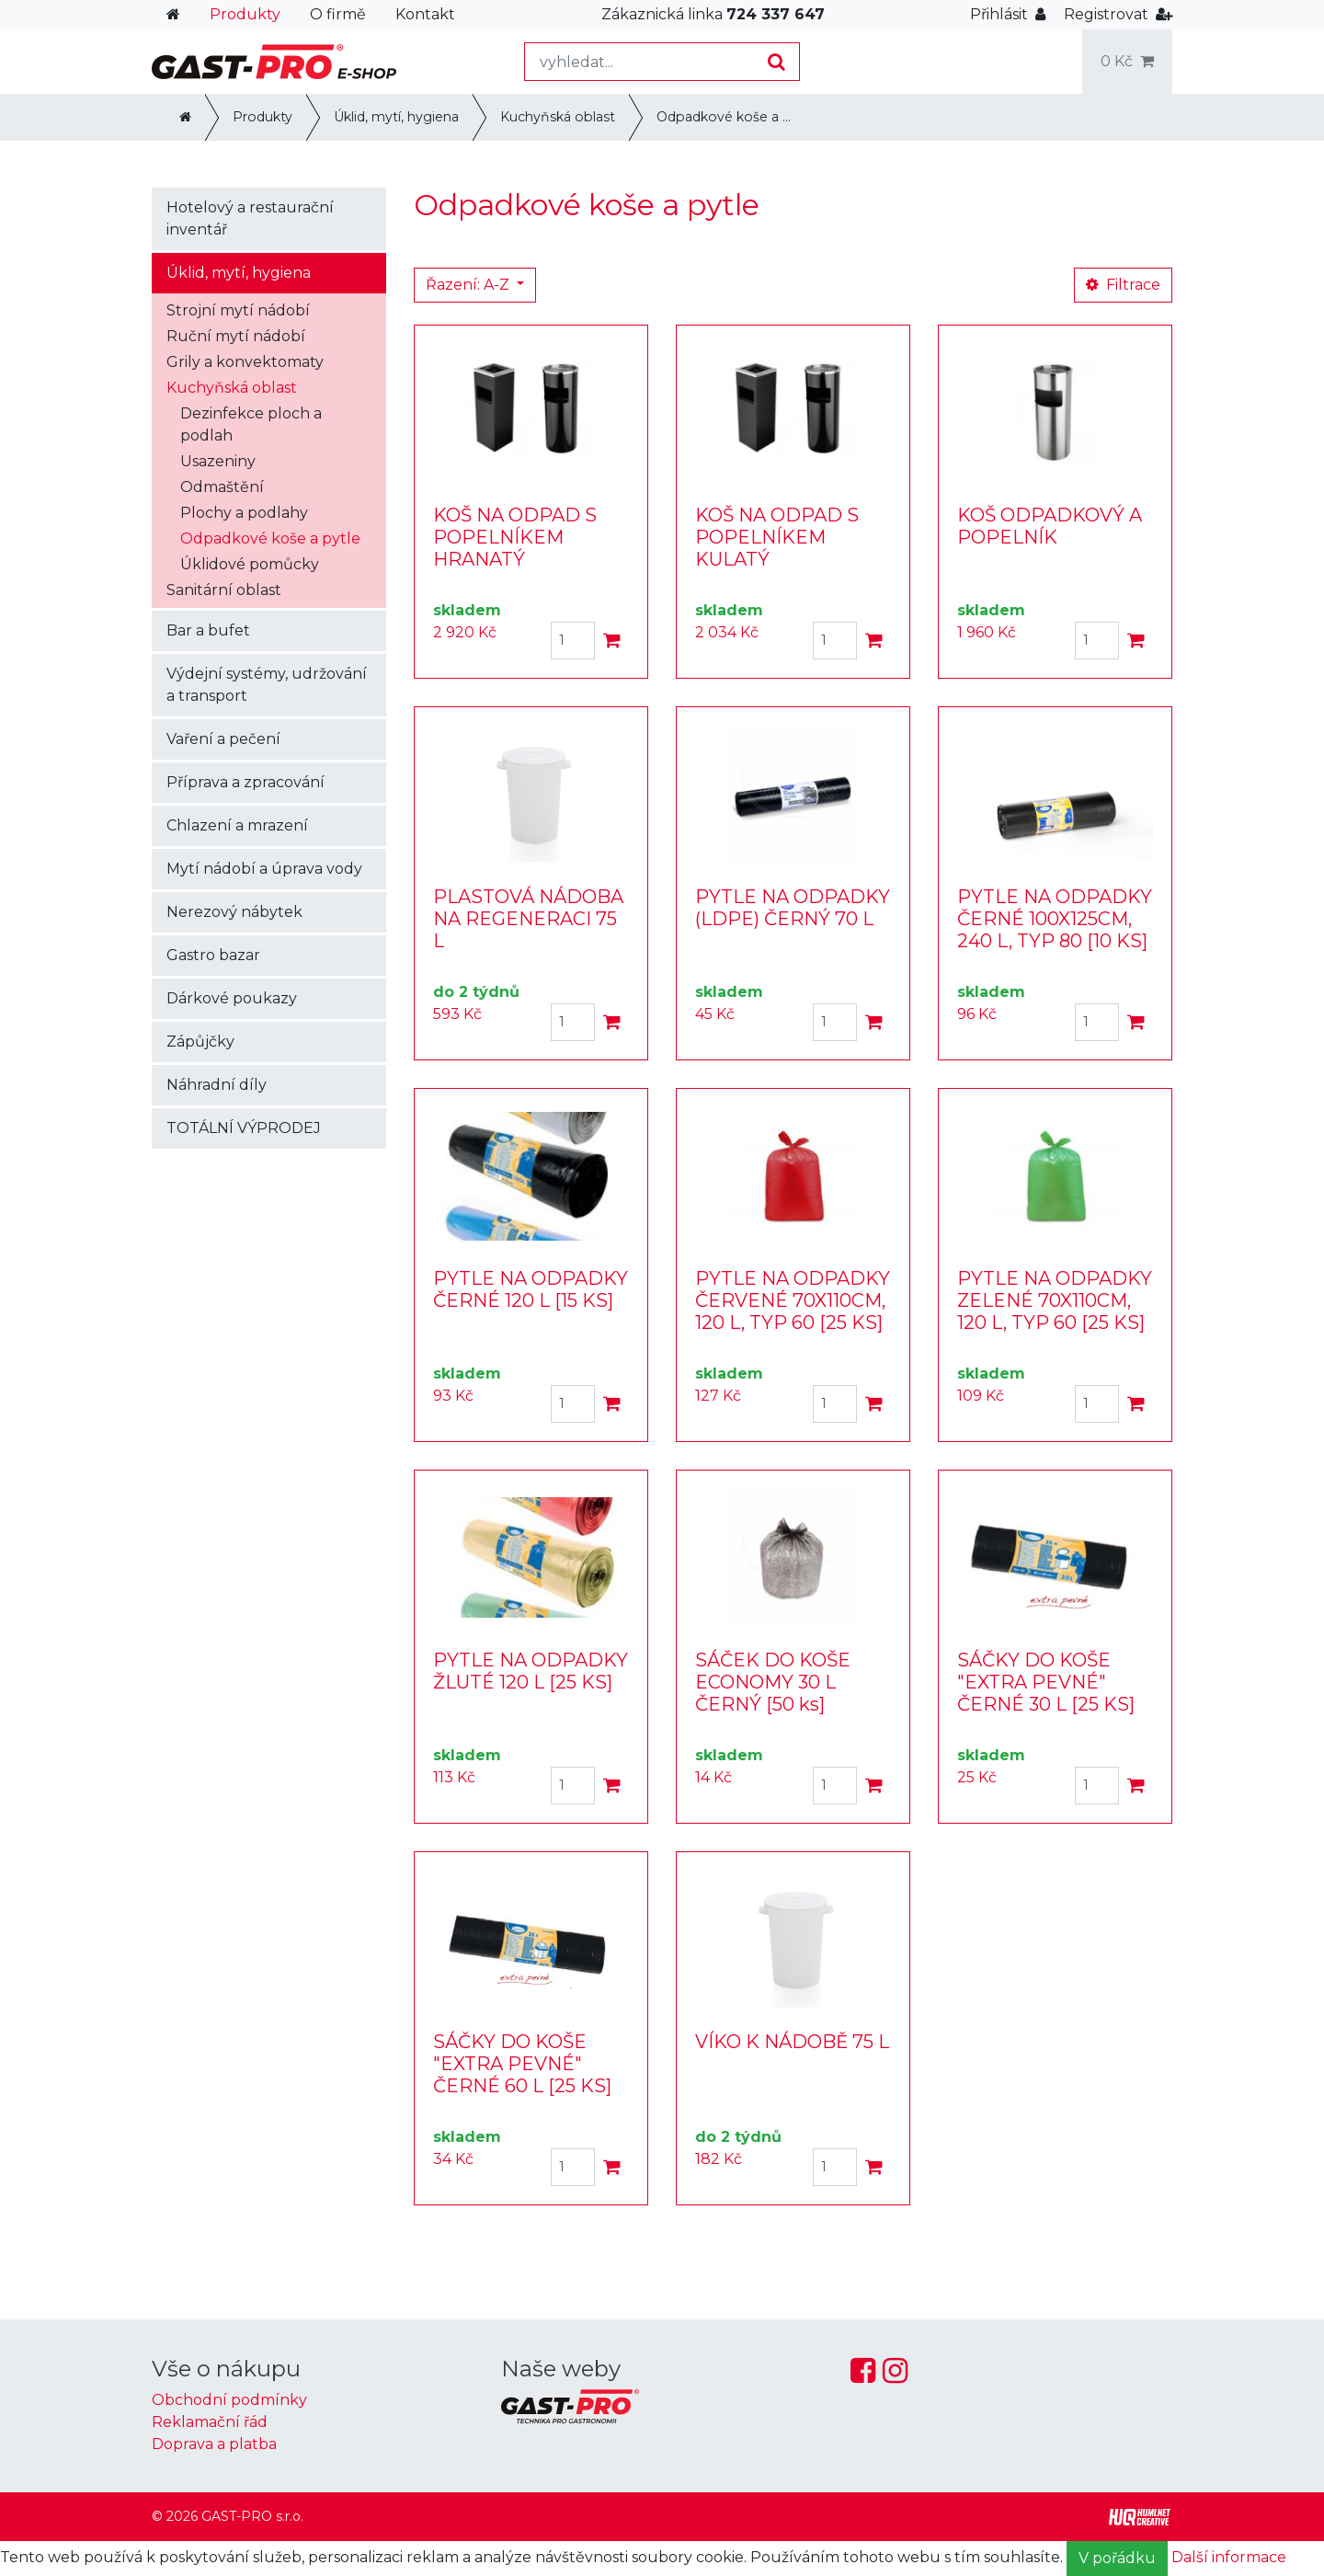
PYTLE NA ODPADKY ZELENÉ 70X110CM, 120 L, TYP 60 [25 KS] (1054, 1300)
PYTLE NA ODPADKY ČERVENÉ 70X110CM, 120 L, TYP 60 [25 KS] (792, 1300)
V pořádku (1117, 2558)
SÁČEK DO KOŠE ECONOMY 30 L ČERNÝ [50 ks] (772, 1682)
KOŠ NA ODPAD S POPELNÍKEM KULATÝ (777, 537)
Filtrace (1123, 284)
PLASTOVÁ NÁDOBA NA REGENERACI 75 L (528, 919)
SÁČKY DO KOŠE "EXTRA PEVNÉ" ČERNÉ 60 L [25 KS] (522, 2064)
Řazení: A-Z (469, 284)
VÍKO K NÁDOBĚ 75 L (792, 2042)
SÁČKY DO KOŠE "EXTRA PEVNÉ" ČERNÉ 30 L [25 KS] (1046, 1682)
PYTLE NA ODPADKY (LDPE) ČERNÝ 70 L (792, 908)
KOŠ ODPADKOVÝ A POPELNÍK (1049, 526)
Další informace (1228, 2557)
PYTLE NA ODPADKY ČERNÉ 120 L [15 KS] (530, 1289)
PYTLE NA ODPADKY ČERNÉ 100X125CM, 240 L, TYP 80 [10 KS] (1054, 919)
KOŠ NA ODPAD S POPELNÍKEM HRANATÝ (515, 537)
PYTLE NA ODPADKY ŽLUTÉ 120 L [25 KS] (530, 1671)
